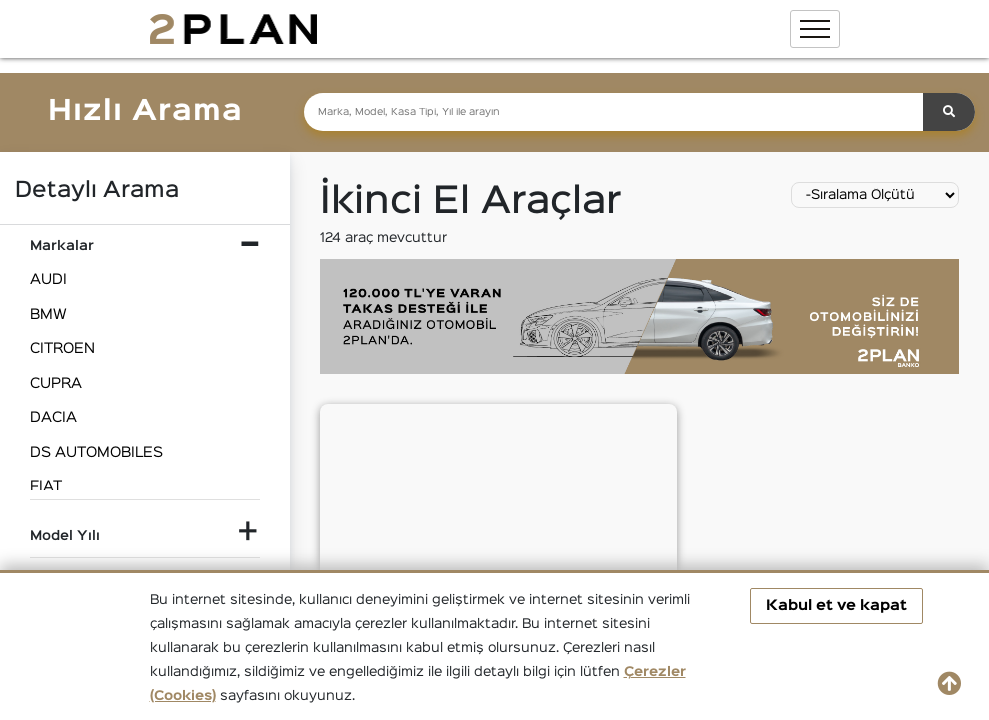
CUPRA (56, 383)
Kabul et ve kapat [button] (836, 605)
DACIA (53, 417)
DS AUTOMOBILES (96, 452)
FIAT (46, 486)
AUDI (48, 279)
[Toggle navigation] (815, 29)
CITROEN (62, 348)
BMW (48, 314)
